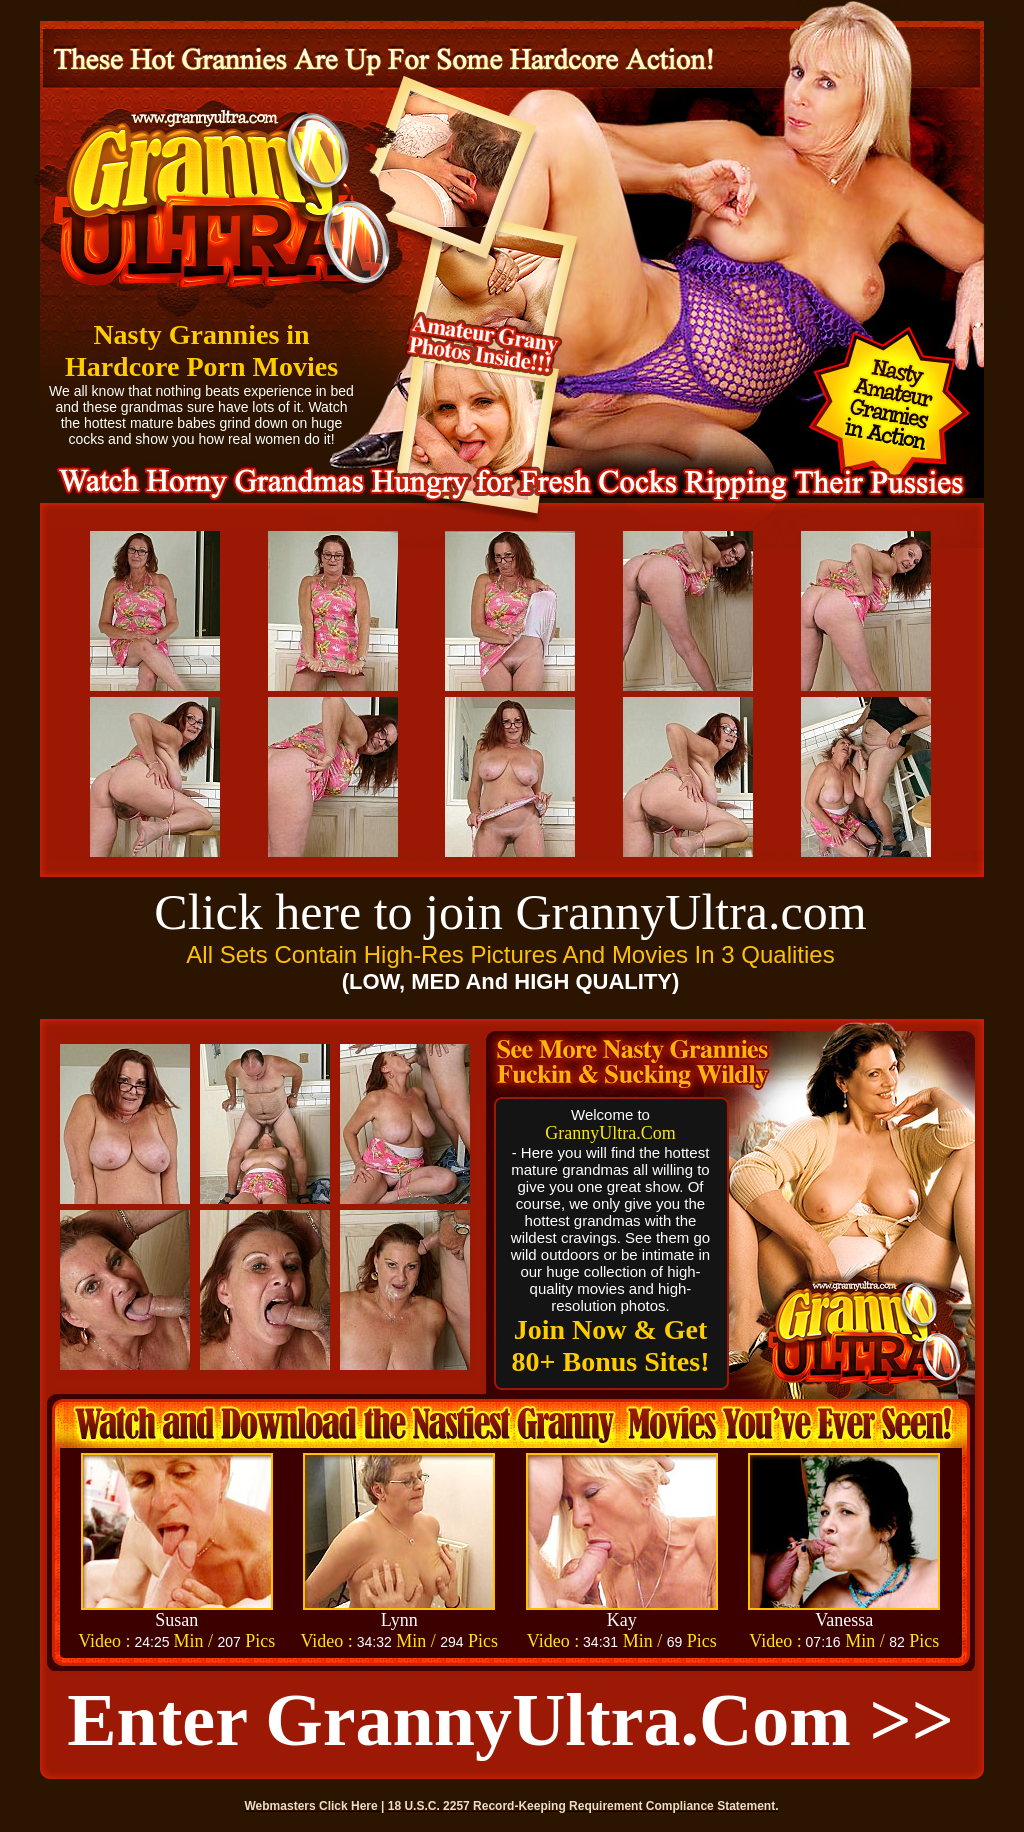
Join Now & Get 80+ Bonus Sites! (611, 1345)
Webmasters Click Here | (316, 1806)
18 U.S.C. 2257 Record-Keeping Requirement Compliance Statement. (583, 1806)
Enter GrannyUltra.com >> (510, 1720)
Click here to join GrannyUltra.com (510, 912)
